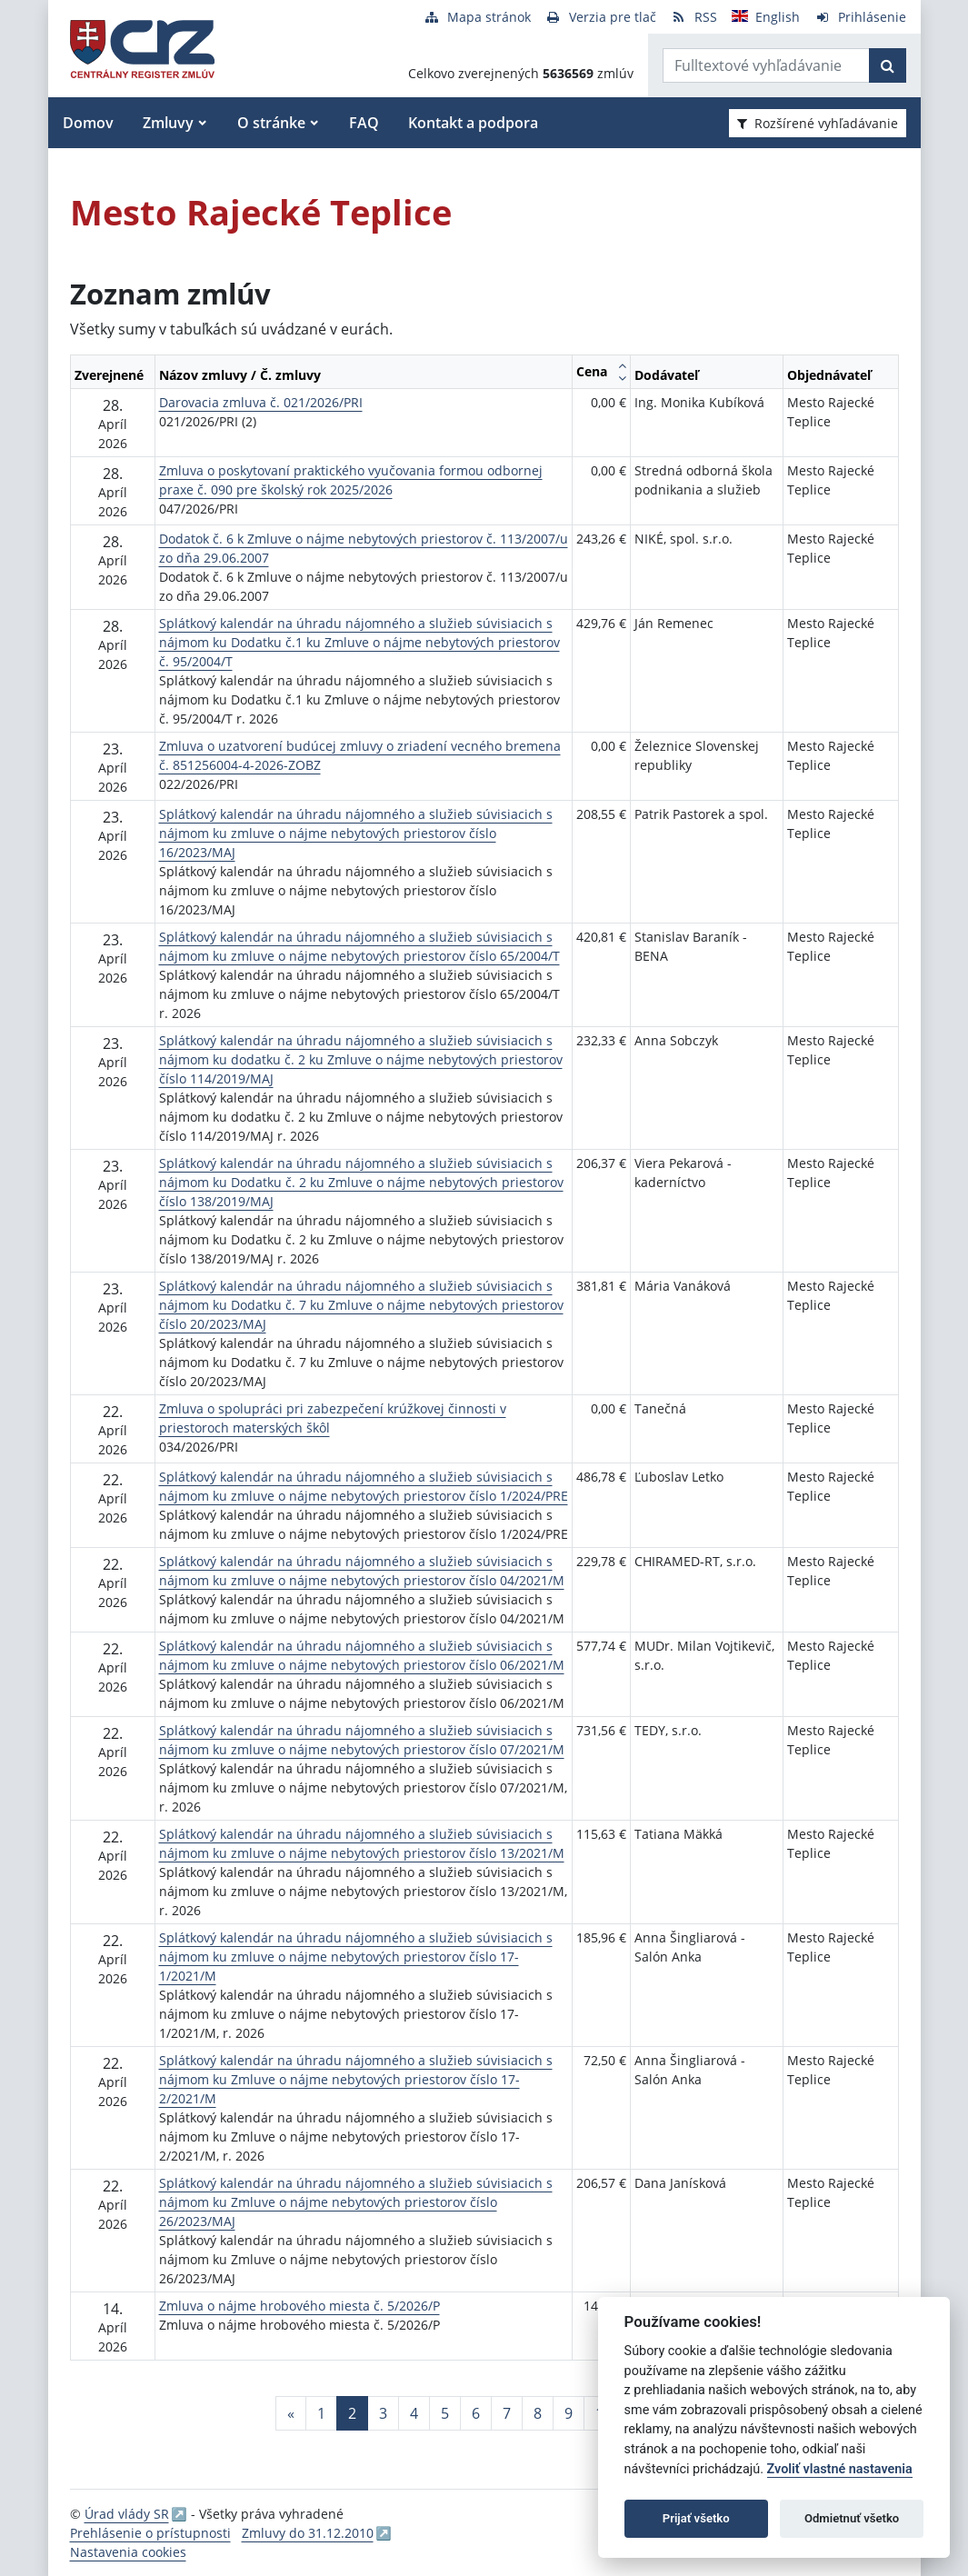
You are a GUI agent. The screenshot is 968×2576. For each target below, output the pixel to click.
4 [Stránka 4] (414, 2413)
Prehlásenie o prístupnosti (150, 2532)
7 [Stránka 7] (507, 2413)
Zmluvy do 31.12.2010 (308, 2532)
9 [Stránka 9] (568, 2413)
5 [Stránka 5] (445, 2413)
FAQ (364, 123)
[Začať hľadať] (887, 65)
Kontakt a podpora (473, 123)
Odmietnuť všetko (851, 2518)
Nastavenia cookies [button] (128, 2552)
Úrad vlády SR (127, 2513)
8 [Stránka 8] (538, 2413)
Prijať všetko (696, 2518)
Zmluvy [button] (168, 123)
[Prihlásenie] (860, 16)
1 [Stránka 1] (321, 2413)
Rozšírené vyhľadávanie (817, 123)
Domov (88, 123)
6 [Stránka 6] (476, 2413)
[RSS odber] (694, 16)
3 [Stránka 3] (383, 2413)
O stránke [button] (271, 123)
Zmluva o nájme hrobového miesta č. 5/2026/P (299, 2305)
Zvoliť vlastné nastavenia (840, 2469)
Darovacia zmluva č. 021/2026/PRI (261, 402)
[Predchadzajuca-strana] (290, 2413)
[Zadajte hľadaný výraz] (766, 65)
